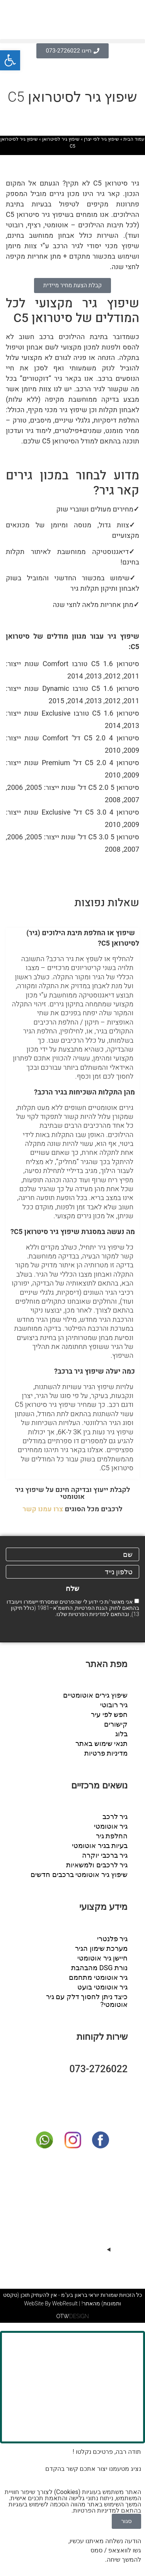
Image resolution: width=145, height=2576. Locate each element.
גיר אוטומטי (111, 1826)
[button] (72, 41)
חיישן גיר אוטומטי (102, 1958)
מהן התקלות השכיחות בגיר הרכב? (84, 1092)
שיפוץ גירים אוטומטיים (95, 1695)
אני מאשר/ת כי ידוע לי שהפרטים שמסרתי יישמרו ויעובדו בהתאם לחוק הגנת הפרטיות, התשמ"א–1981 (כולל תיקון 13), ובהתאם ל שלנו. (73, 1608)
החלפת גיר (112, 1836)
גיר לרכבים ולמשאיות (97, 1865)
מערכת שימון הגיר (101, 1948)
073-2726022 (98, 2069)
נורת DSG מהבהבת (99, 1968)
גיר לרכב (115, 1816)
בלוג (121, 1734)
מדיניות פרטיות (106, 1753)
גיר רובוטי (114, 1705)
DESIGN (72, 2316)
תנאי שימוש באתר (101, 1743)
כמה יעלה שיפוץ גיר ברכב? (94, 1371)
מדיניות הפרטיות (87, 1614)
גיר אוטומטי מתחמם (98, 1977)
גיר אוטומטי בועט (102, 1987)
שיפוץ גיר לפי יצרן (101, 139)
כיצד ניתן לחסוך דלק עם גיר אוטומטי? (87, 2000)
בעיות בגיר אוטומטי (100, 1845)
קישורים (116, 1724)
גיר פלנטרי (112, 1939)
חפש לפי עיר (109, 1714)
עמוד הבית (134, 139)
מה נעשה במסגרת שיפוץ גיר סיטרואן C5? (72, 1232)
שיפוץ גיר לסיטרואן (61, 139)
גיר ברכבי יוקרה (105, 1855)
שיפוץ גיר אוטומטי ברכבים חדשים (79, 1874)
